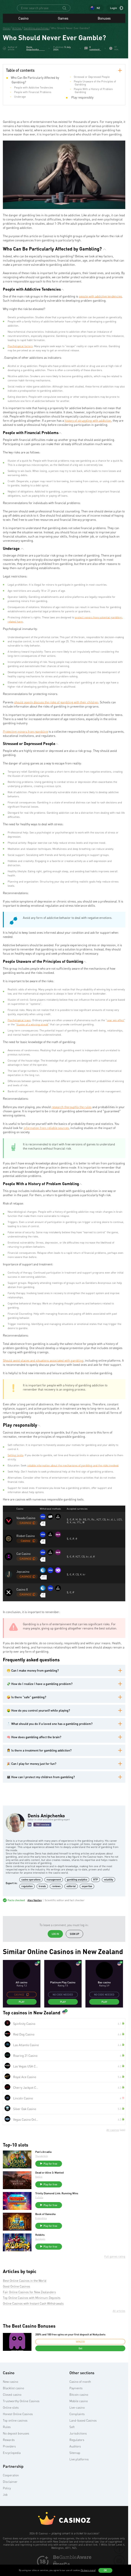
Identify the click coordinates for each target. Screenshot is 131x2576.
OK (105, 2570)
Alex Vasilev (34, 1910)
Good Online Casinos (16, 2297)
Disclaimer (10, 2492)
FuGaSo (39, 2207)
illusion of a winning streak (32, 1034)
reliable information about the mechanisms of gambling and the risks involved (72, 1475)
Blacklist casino (13, 2398)
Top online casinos (15, 2431)
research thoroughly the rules (71, 1117)
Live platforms (79, 2469)
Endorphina (41, 2228)
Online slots (11, 2418)
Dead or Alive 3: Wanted (49, 2183)
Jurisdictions (78, 2444)
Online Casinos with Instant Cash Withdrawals (33, 2314)
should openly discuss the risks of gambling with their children (56, 712)
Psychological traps (19, 1030)
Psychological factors (20, 356)
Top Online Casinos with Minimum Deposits (31, 2308)
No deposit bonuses (16, 2444)
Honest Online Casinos (18, 2424)
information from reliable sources (46, 1138)
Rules (7, 2437)
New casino (10, 2392)
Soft (72, 2437)
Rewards (9, 2450)
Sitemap (74, 2463)
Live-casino (77, 2418)
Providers (9, 2456)
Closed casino (12, 2405)
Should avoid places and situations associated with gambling (43, 1371)
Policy (7, 2498)
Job (5, 2505)
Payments (76, 2398)
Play (21, 2012)
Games (63, 28)
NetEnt (38, 2187)
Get (80, 2358)
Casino (23, 28)
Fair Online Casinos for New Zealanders (29, 2302)
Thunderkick (41, 2166)
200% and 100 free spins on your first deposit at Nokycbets (70, 2344)
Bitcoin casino (78, 2405)
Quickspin (40, 2249)
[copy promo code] (27, 2004)
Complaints (77, 2424)
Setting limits (15, 1465)
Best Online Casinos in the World (24, 2291)
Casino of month (80, 2392)
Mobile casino (78, 2411)
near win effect (115, 1030)
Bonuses (104, 28)
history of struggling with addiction (88, 431)
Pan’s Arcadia (43, 2162)
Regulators (76, 2450)
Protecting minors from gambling (25, 742)
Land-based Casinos (83, 2431)
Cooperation (11, 2485)
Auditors (75, 2456)
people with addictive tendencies (100, 306)
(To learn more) (88, 2570)
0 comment (94, 58)
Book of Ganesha (45, 2224)
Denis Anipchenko (32, 58)
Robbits (40, 2245)
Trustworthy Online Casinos (21, 2411)
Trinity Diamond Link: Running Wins (56, 2203)
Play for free (50, 2173)
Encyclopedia (12, 2463)
